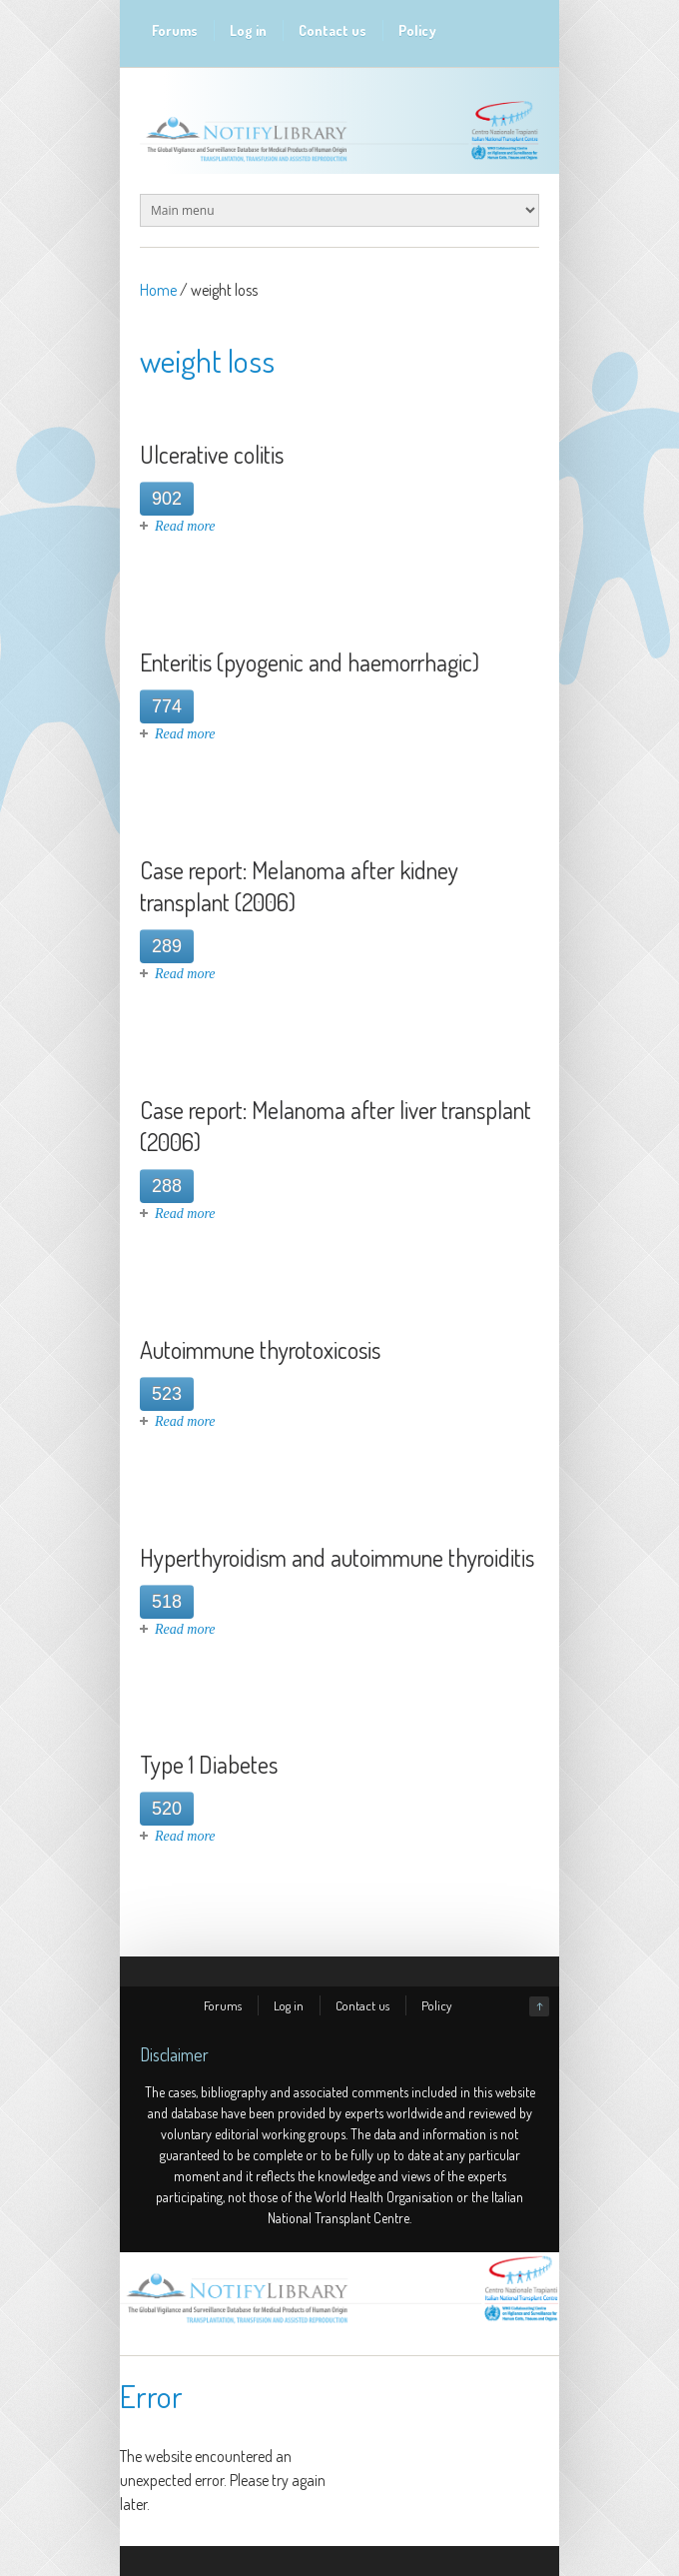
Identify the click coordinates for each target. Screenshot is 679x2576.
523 (167, 1394)
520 (167, 1809)
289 (167, 946)
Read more (185, 526)
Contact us (332, 30)
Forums (175, 30)
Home (158, 290)
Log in (248, 30)
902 (167, 499)
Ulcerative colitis (212, 454)
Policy (417, 30)
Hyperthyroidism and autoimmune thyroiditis (337, 1557)
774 (167, 706)
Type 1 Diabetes (209, 1764)
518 (167, 1602)
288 (167, 1186)
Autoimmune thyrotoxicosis (260, 1349)
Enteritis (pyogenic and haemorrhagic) (309, 661)
